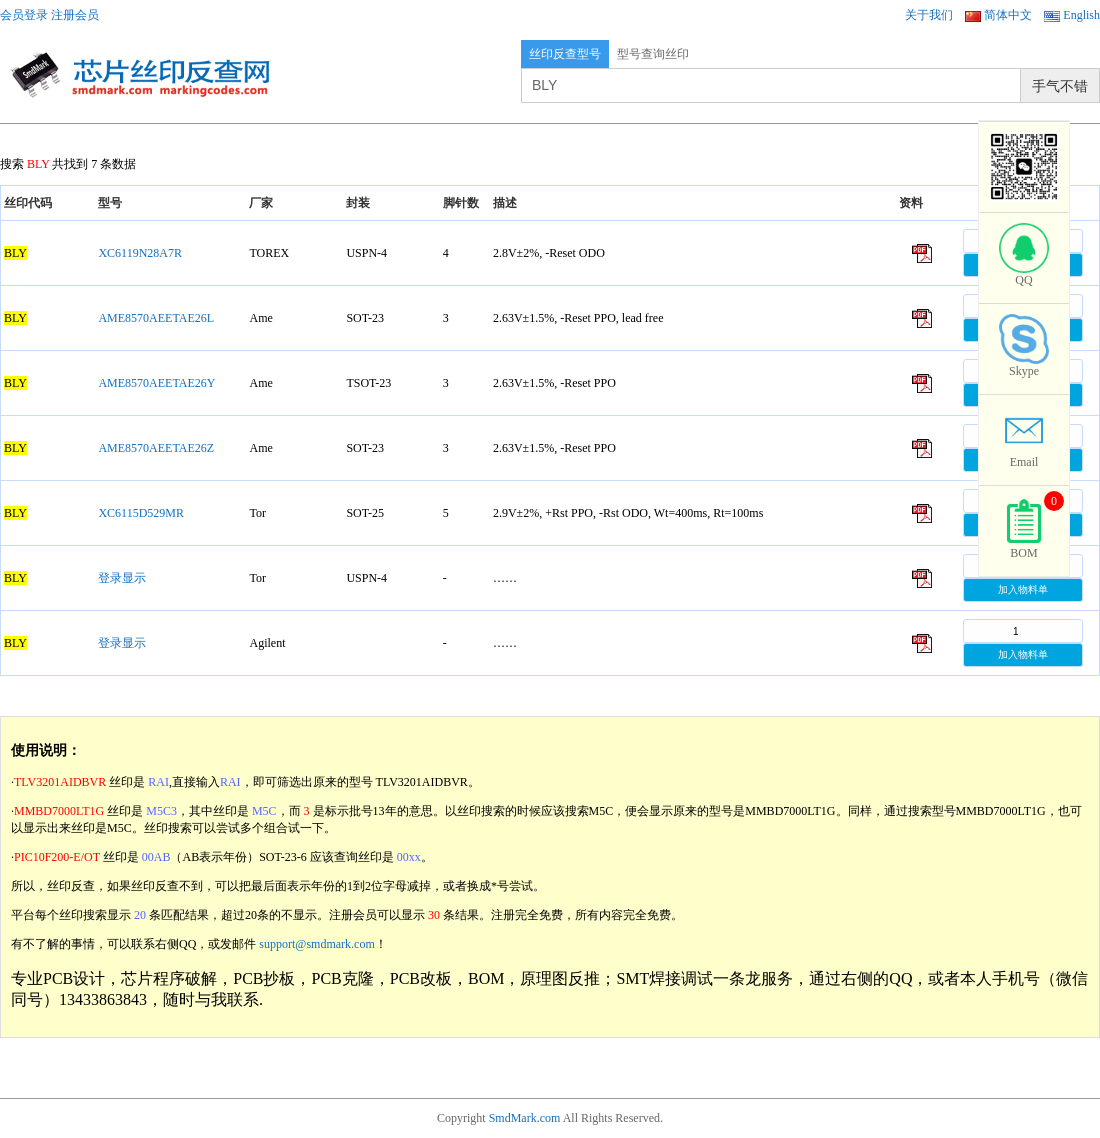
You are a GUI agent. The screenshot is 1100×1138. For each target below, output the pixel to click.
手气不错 (1060, 86)
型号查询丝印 (653, 54)
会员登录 (24, 15)
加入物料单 (1023, 589)
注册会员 (75, 15)
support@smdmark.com (316, 944)
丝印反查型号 (565, 54)
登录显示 (122, 578)
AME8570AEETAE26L (156, 318)
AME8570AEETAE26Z (156, 448)
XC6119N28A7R (140, 253)
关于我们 (929, 15)
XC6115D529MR (141, 513)
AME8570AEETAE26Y (156, 383)
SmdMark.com (525, 1118)
